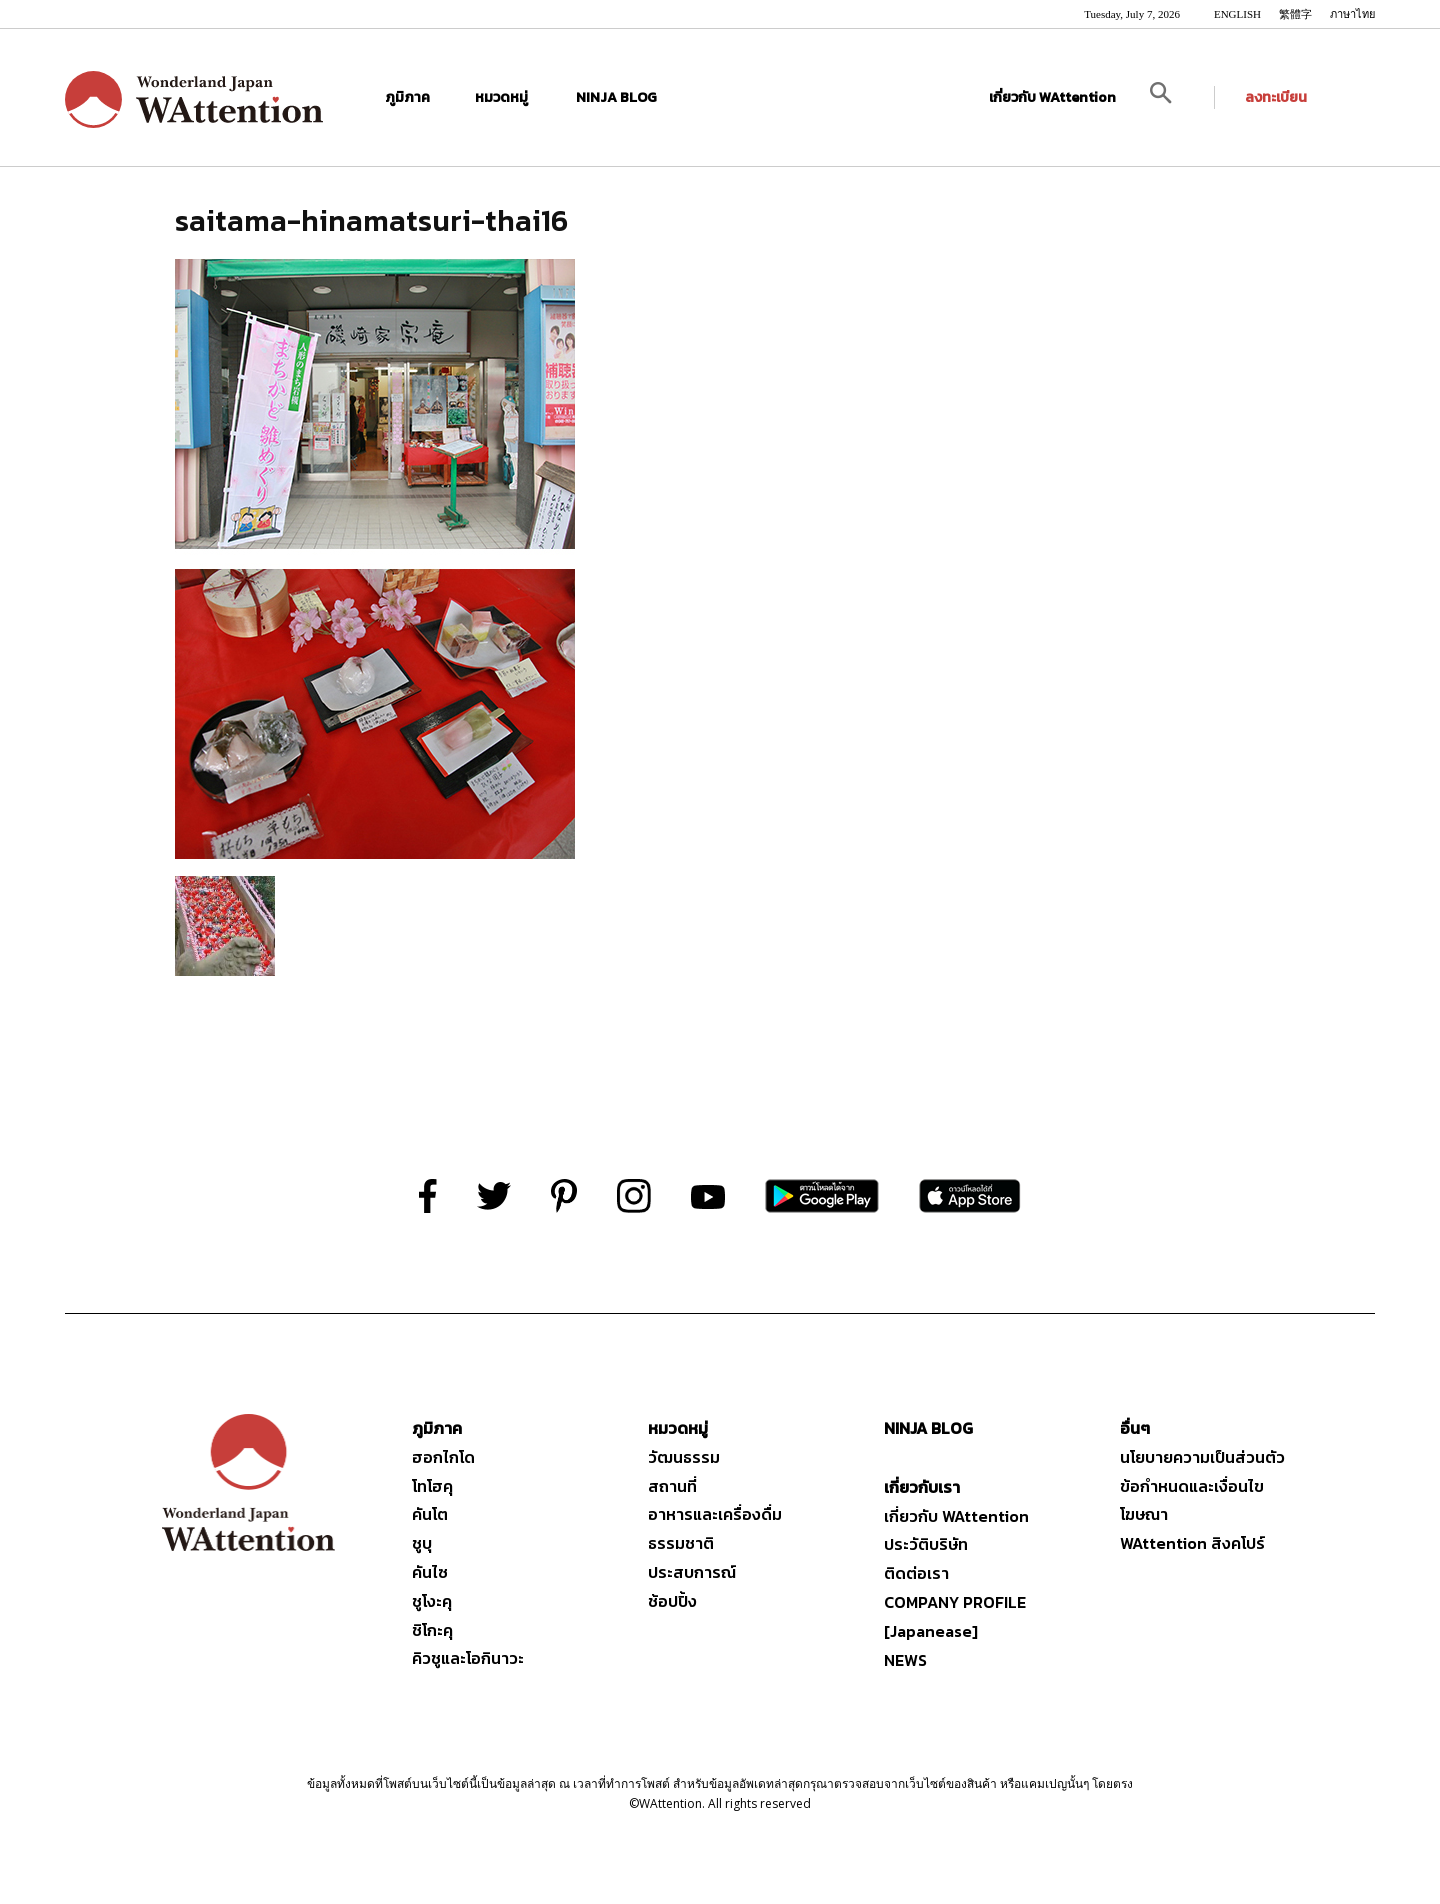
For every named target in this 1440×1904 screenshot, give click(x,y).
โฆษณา (1144, 1514)
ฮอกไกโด (443, 1457)
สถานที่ (672, 1486)
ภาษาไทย (1352, 14)
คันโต (430, 1514)
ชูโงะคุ (432, 1601)
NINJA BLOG (616, 97)
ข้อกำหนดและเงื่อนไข (1192, 1486)
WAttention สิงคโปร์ (1192, 1543)
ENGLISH (1237, 14)
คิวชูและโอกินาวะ (468, 1658)
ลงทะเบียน (1276, 97)
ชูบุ (422, 1543)
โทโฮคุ (432, 1486)
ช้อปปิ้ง (672, 1601)
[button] (1175, 97)
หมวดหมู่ (505, 97)
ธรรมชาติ (681, 1543)
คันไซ (430, 1572)
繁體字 (1295, 14)
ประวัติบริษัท (926, 1544)
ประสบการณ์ (692, 1572)
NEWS (905, 1660)
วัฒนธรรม (684, 1457)
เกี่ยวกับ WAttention (1052, 97)
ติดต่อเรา (916, 1573)
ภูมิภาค (410, 97)
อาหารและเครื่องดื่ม (715, 1514)
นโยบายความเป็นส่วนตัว (1202, 1457)
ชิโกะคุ (432, 1630)
